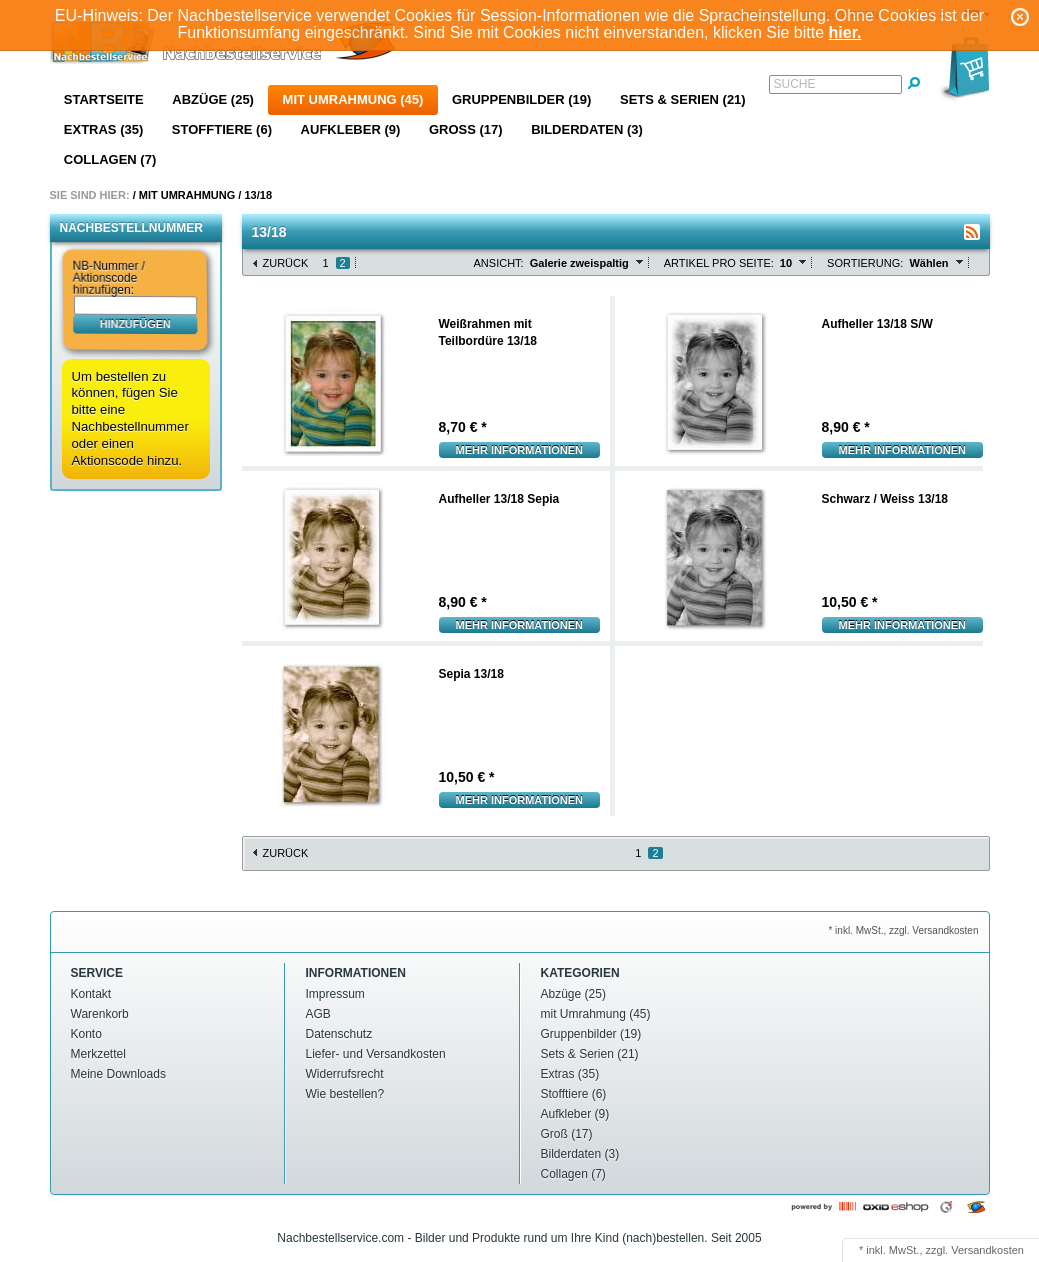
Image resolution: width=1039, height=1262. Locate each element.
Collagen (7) (110, 159)
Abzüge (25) (213, 99)
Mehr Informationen (520, 450)
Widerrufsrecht (345, 1074)
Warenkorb (100, 1014)
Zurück (286, 263)
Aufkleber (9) (351, 129)
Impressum (335, 994)
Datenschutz (339, 1034)
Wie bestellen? (345, 1094)
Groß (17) (466, 129)
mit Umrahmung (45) (353, 99)
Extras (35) (103, 129)
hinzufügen (134, 323)
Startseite (104, 99)
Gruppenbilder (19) (521, 99)
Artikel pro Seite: (719, 263)
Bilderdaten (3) (587, 129)
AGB (318, 1014)
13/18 (258, 195)
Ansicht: (499, 263)
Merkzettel (98, 1054)
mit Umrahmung (187, 195)
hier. (845, 32)
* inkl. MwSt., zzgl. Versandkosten (903, 930)
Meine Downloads (118, 1074)
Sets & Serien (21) (683, 99)
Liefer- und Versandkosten (376, 1054)
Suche (795, 84)
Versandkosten (987, 1250)
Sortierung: (865, 263)
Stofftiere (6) (222, 129)
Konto (86, 1034)
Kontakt (91, 994)
